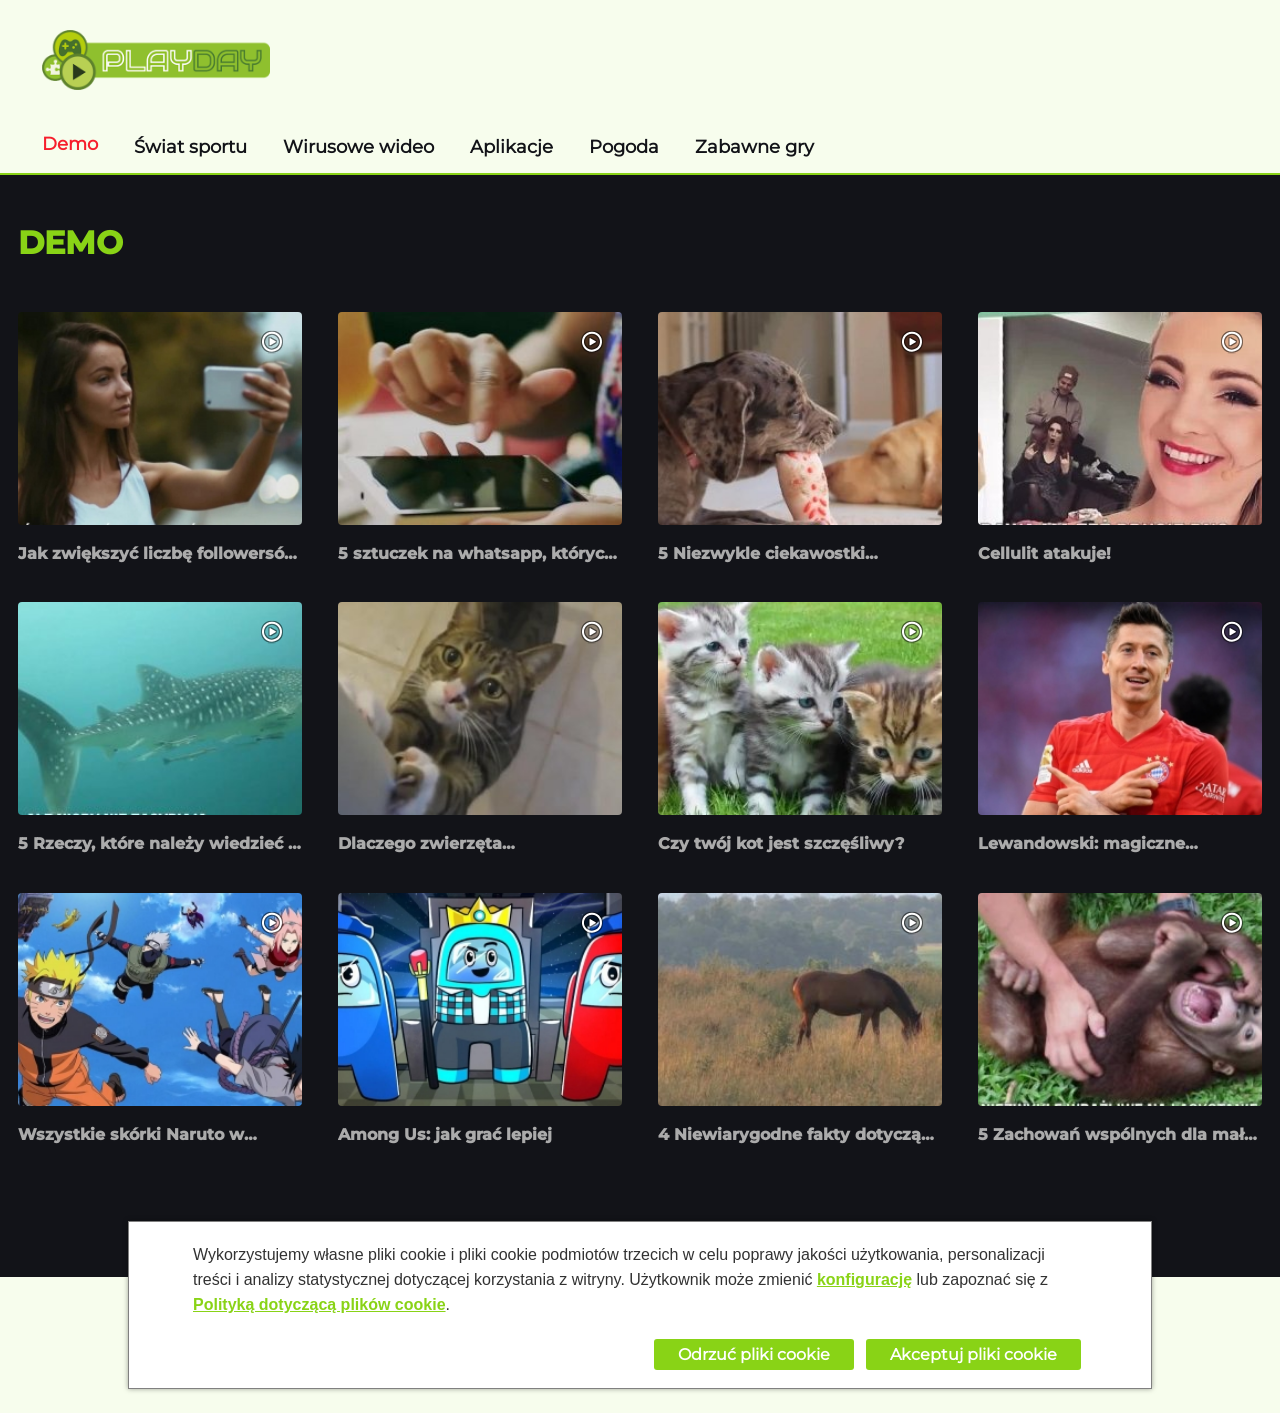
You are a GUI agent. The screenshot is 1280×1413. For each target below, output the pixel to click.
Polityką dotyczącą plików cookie (319, 1304)
